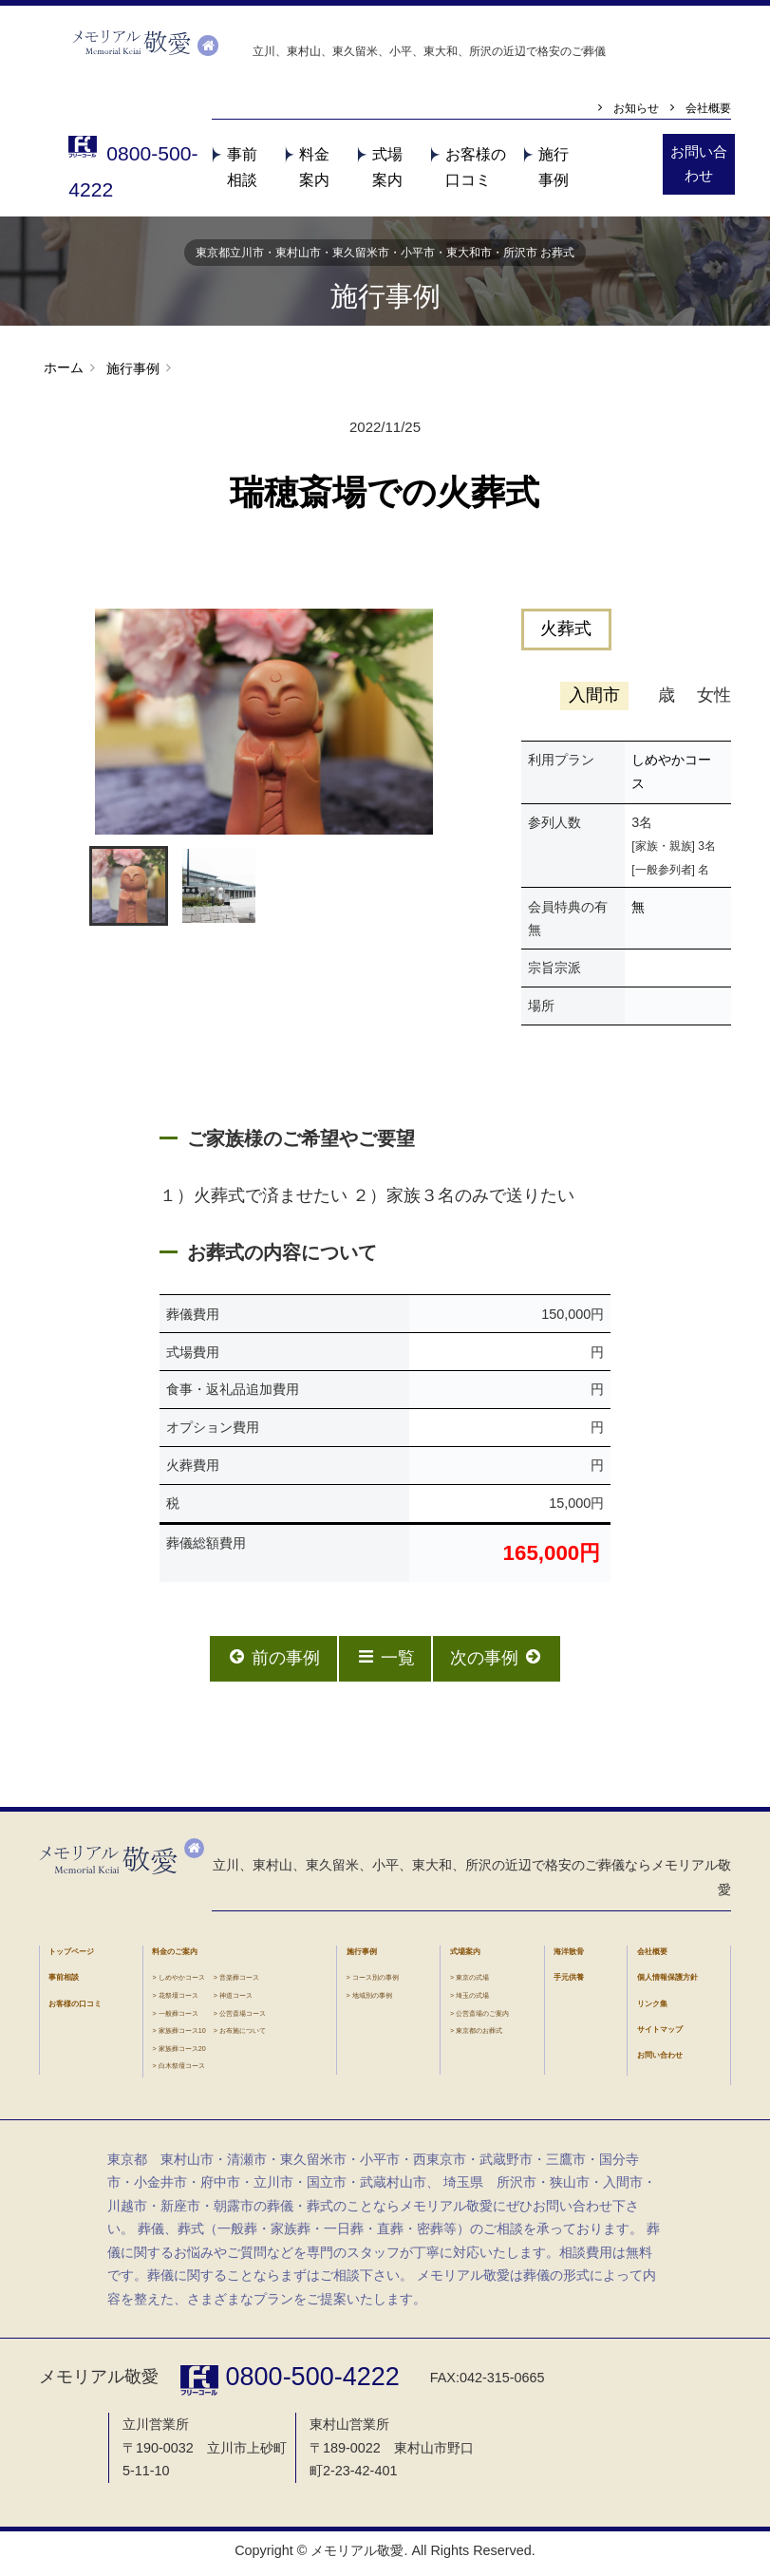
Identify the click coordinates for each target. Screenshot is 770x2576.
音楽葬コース (239, 1982)
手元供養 (569, 1982)
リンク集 (652, 2008)
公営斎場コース (242, 2018)
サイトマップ (660, 2034)
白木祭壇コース (182, 2070)
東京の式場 (472, 1982)
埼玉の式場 (472, 2000)
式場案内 (465, 1956)
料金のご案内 (174, 1956)
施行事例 (131, 373)
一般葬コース (178, 2018)
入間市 (593, 699)
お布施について (242, 2035)
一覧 (385, 1662)
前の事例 (271, 1662)
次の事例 (498, 1662)
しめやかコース (182, 1982)
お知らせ (628, 110)
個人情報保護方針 (667, 1982)
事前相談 (63, 1982)
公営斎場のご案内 (482, 2018)
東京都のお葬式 (479, 2035)
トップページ (71, 1956)
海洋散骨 (569, 1956)
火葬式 (566, 634)
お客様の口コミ (75, 2008)
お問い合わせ (660, 2061)
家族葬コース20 (182, 2053)
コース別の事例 (375, 1982)
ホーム (64, 372)
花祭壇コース (178, 2000)
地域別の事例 (372, 2000)
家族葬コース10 (182, 2035)
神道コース (236, 2000)
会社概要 (706, 110)
